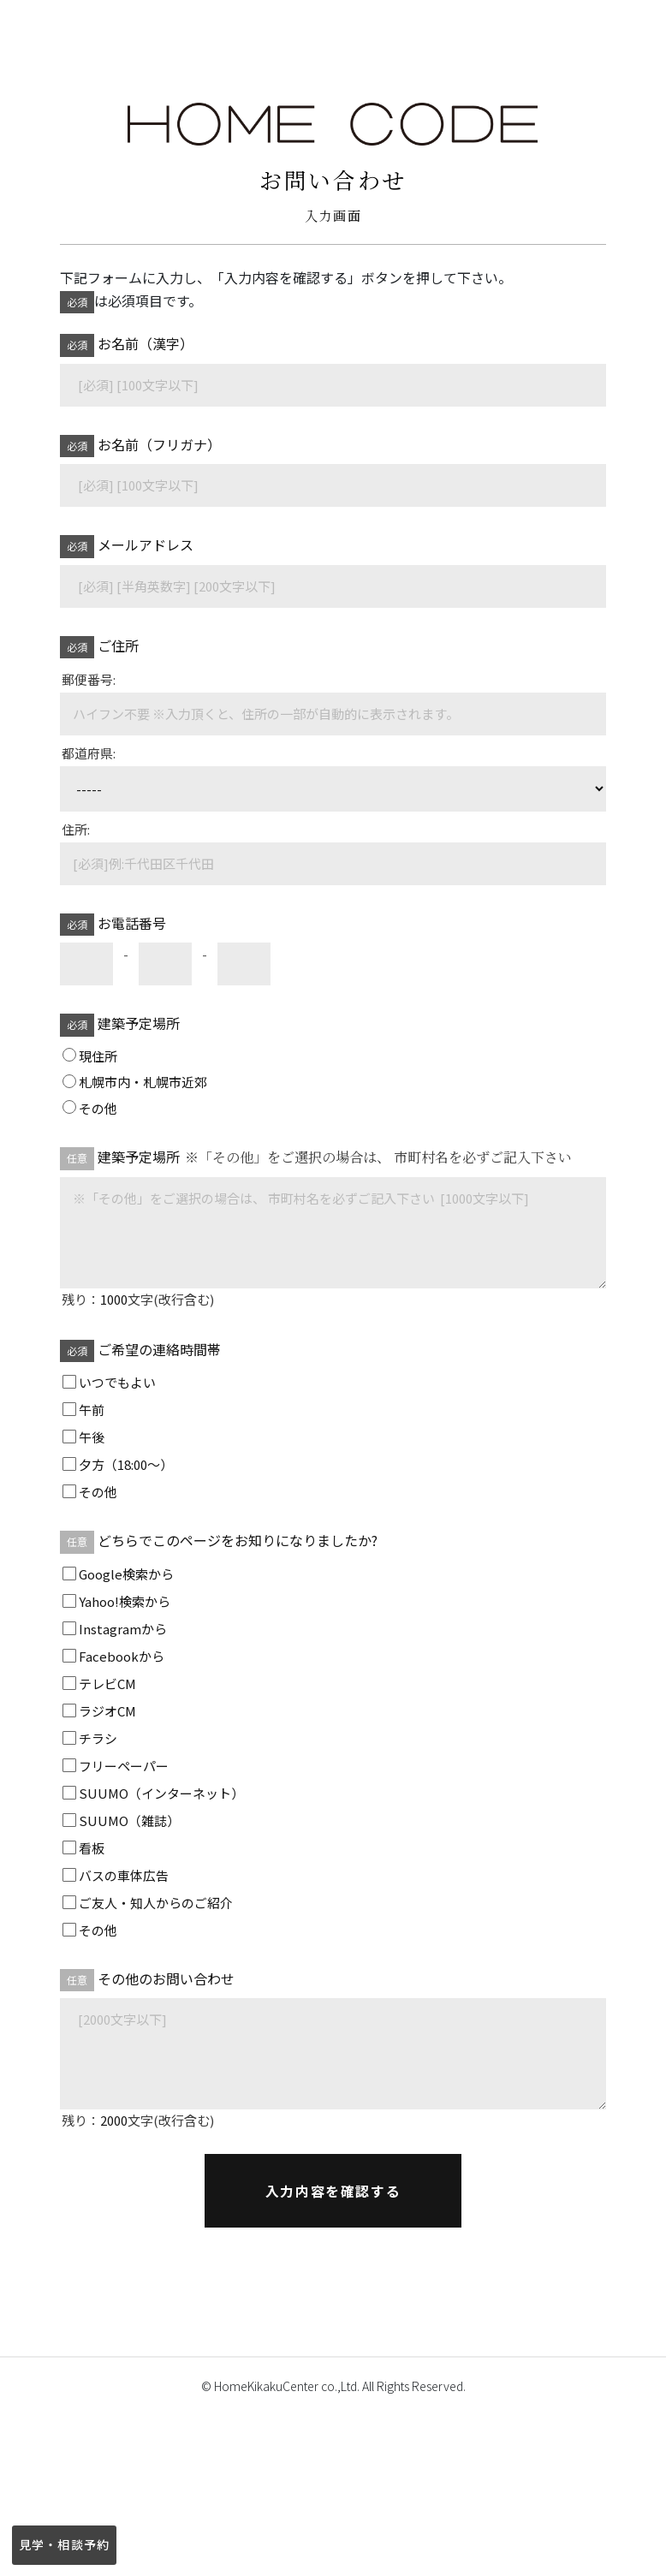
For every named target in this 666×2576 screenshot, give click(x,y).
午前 (91, 1410)
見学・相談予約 (64, 2544)
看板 (91, 1848)
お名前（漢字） (127, 344)
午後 (91, 1437)
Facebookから (121, 1656)
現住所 (98, 1056)
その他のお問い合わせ (148, 1979)
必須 (77, 301)
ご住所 (100, 646)
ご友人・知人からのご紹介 (156, 1903)
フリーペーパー (124, 1766)
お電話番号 (114, 924)
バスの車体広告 (124, 1875)
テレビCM (107, 1684)
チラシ (98, 1738)
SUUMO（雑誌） (129, 1820)
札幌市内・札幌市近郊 (143, 1082)
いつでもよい (117, 1382)
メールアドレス (127, 545)
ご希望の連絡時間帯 (142, 1350)
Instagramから (123, 1629)
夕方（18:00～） (126, 1464)
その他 (98, 1108)
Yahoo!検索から (124, 1601)
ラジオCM (107, 1711)
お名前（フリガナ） (141, 445)
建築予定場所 (120, 1024)
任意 (77, 1158)
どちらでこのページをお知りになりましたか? (220, 1541)
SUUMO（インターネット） (161, 1793)
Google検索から (126, 1574)
